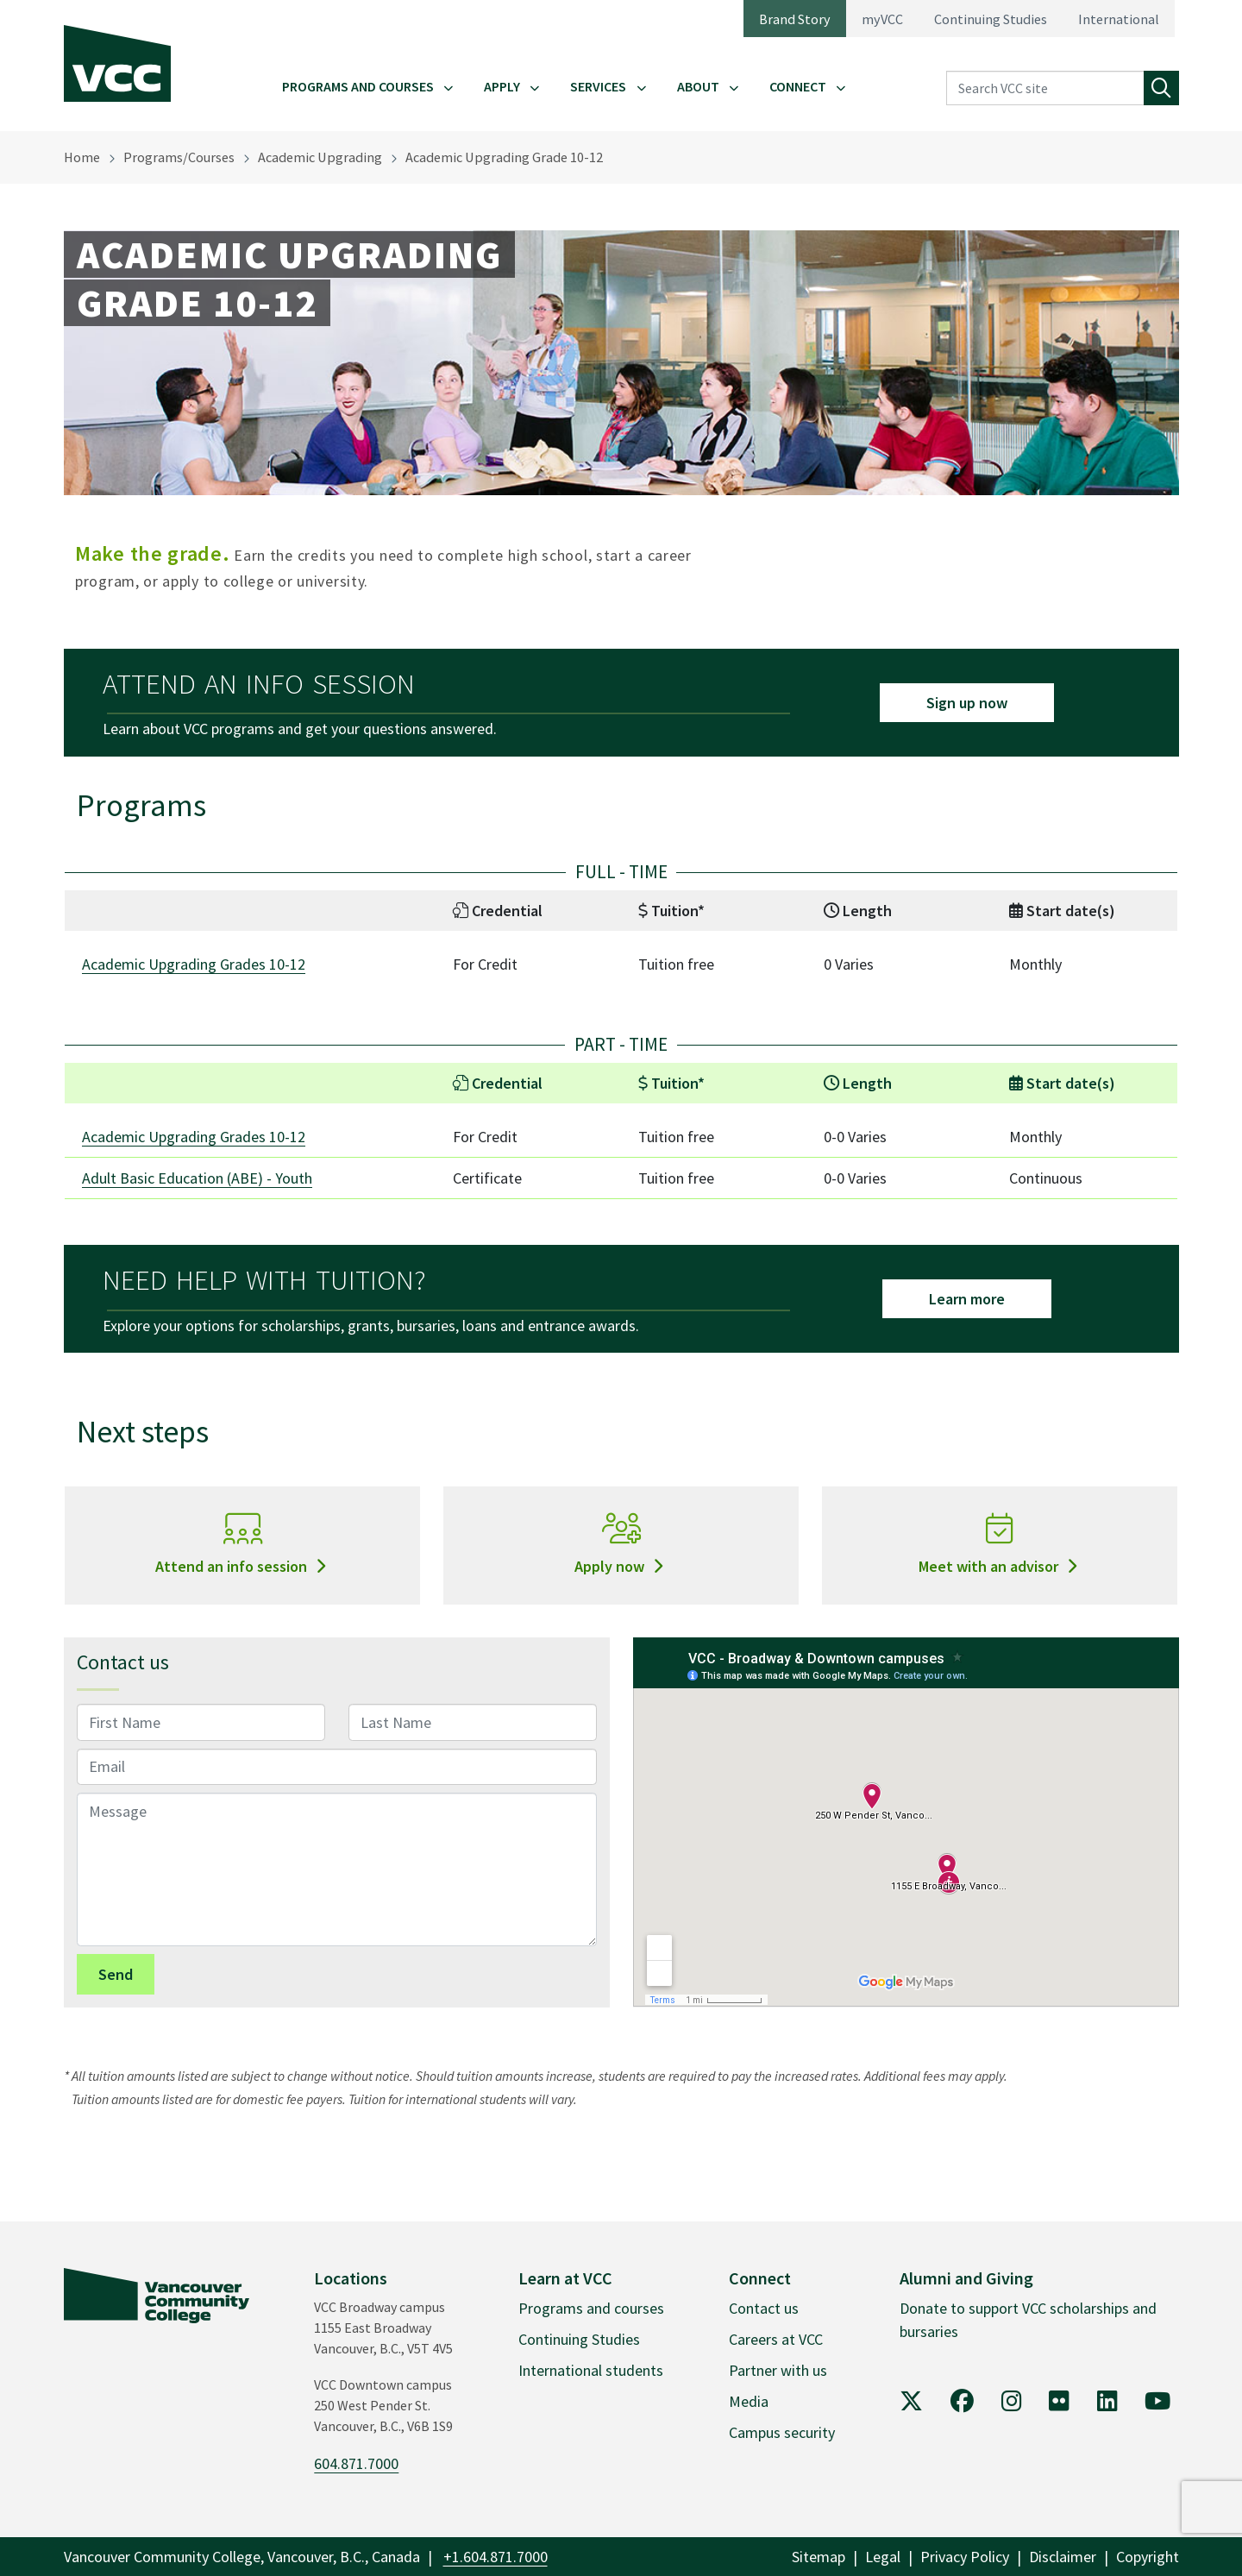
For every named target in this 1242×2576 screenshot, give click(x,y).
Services (598, 86)
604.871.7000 (356, 2463)
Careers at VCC (776, 2339)
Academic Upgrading (320, 157)
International (1118, 19)
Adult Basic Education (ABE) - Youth (197, 1178)
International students (590, 2370)
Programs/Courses (179, 157)
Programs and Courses (358, 86)
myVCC (882, 19)
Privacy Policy (964, 2557)
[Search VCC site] (1045, 88)
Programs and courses (591, 2308)
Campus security (782, 2432)
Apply (502, 86)
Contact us (764, 2308)
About (698, 86)
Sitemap (818, 2557)
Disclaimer (1062, 2557)
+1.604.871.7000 (495, 2557)
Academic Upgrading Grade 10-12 (504, 157)
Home (82, 157)
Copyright (1147, 2557)
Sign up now (966, 703)
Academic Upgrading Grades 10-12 (193, 964)
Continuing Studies (990, 19)
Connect (797, 86)
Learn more (967, 1299)
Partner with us (778, 2370)
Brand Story (795, 19)
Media (748, 2401)
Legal (882, 2557)
